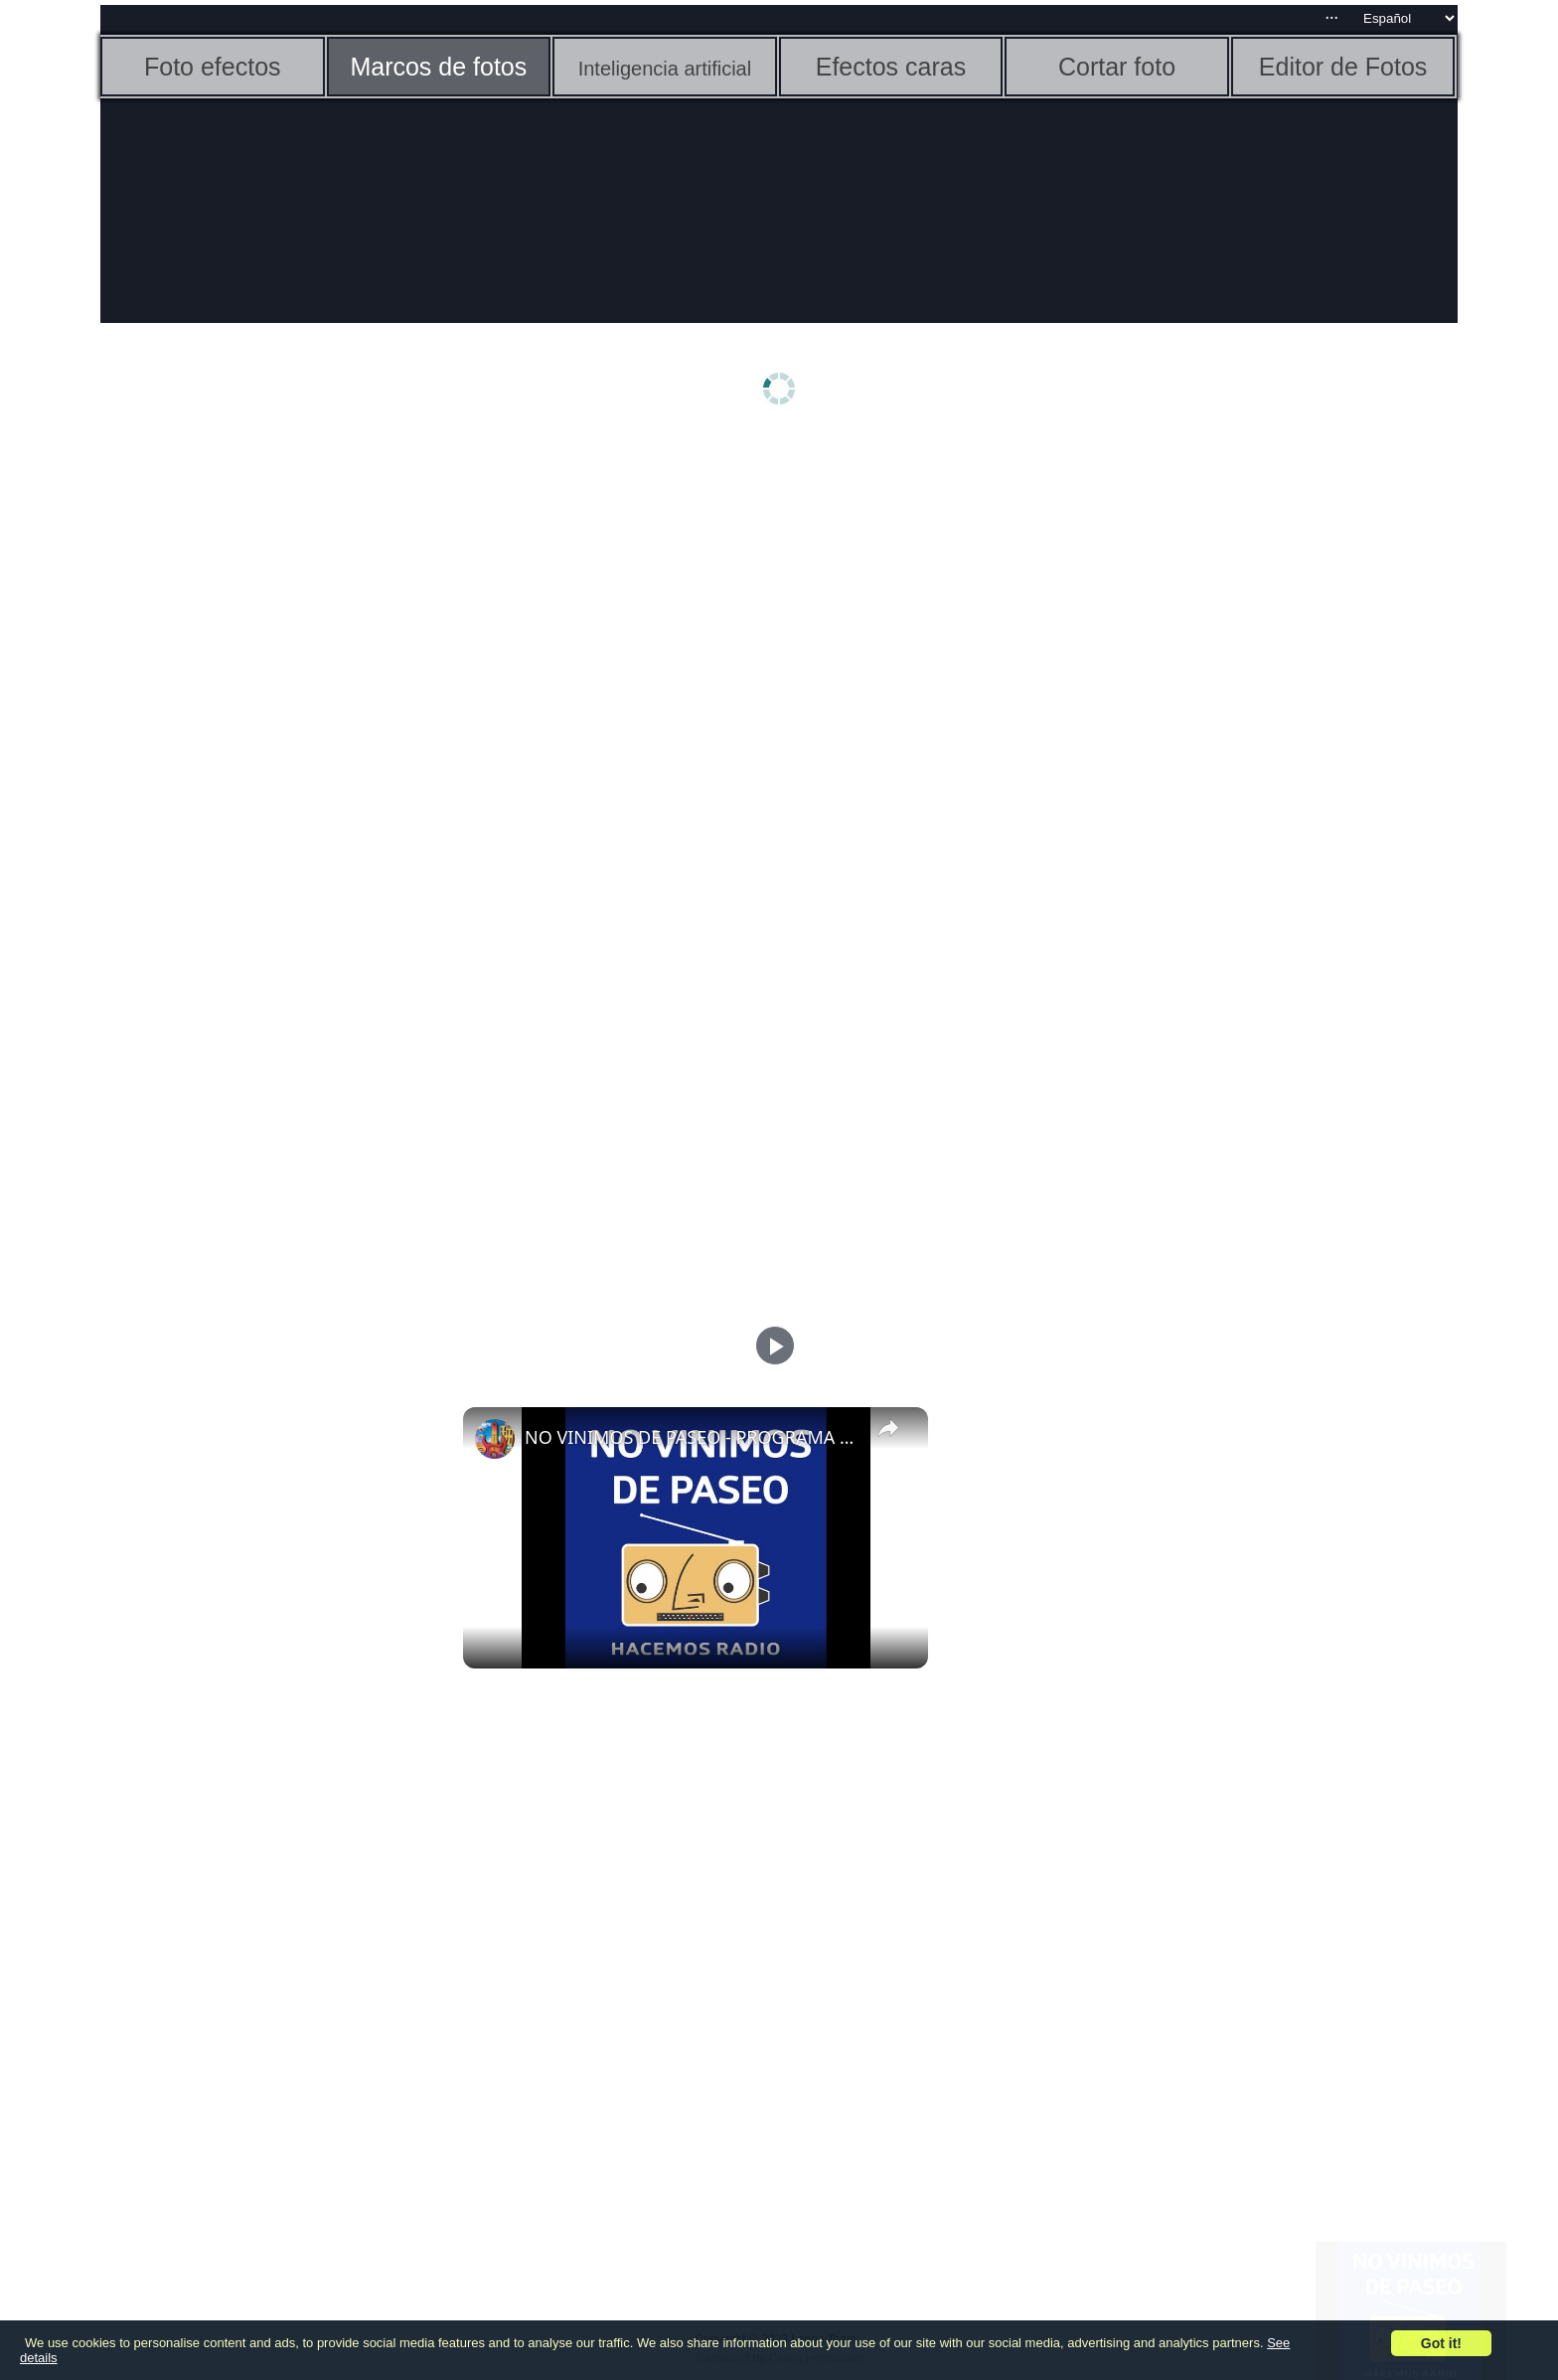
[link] (495, 1439)
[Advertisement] (254, 752)
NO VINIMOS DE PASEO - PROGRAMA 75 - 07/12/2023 (692, 1437)
